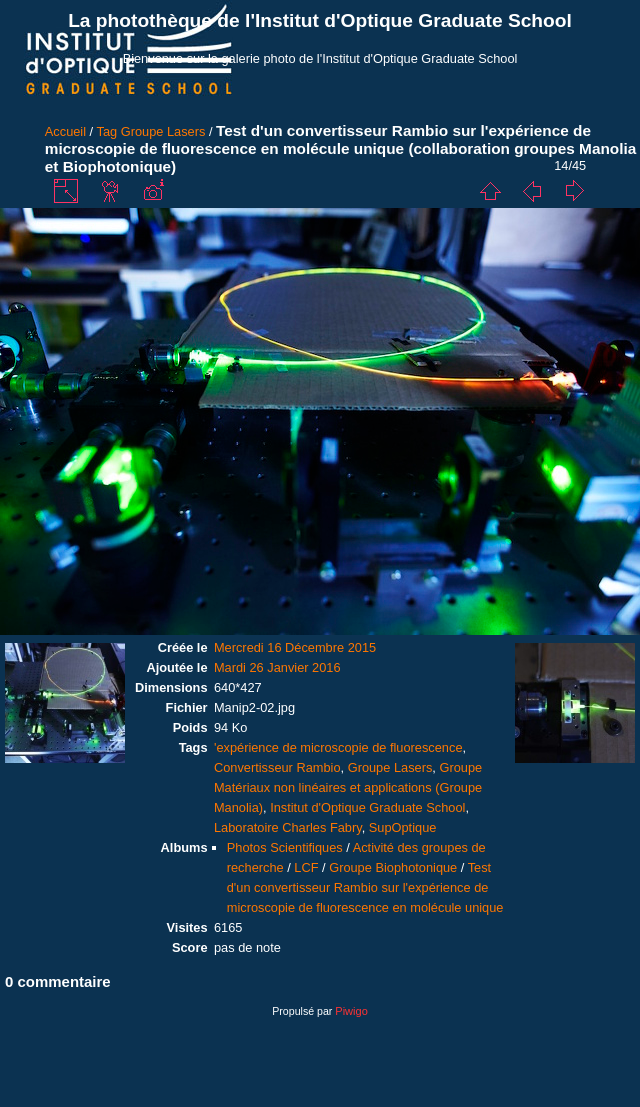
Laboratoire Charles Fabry (288, 827)
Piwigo (351, 1011)
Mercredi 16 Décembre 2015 (295, 647)
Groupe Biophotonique (393, 867)
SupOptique (403, 827)
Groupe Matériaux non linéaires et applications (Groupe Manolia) (348, 787)
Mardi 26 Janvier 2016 (277, 667)
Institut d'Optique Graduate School (367, 807)
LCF (306, 867)
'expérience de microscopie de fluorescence (338, 747)
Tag (107, 131)
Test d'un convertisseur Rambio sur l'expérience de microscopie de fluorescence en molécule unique (365, 887)
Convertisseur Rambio (277, 767)
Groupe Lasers (163, 131)
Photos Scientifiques (285, 847)
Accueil (65, 131)
